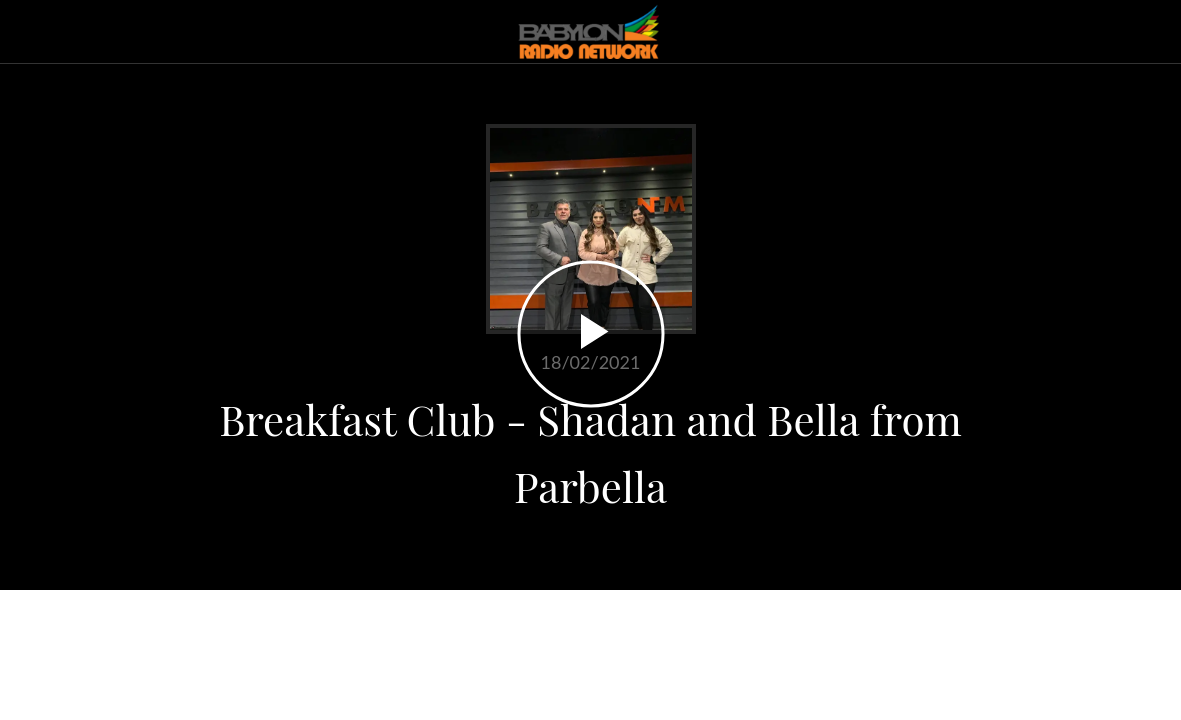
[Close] (32, 32)
